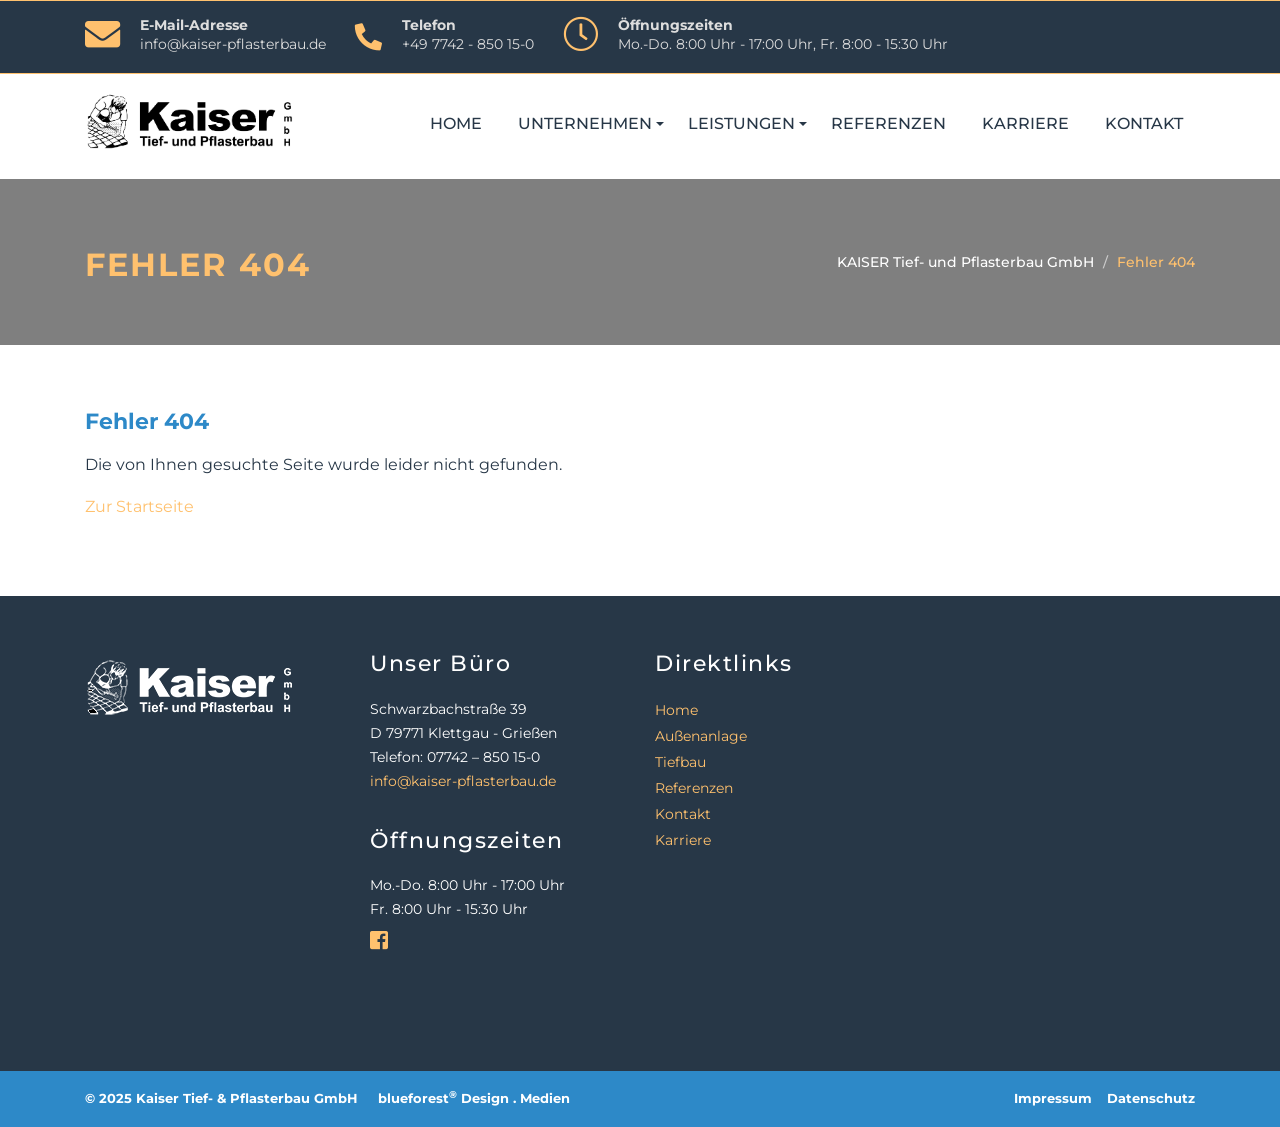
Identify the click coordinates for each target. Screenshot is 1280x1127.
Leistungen (741, 123)
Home (456, 123)
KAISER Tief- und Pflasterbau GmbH (965, 262)
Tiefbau (680, 762)
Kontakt (1144, 123)
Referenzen (888, 123)
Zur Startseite (139, 506)
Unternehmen (585, 123)
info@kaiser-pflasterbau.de (233, 44)
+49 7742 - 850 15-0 (468, 44)
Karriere (1025, 123)
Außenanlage (701, 736)
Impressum (1053, 1098)
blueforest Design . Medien (474, 1098)
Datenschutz (1151, 1098)
